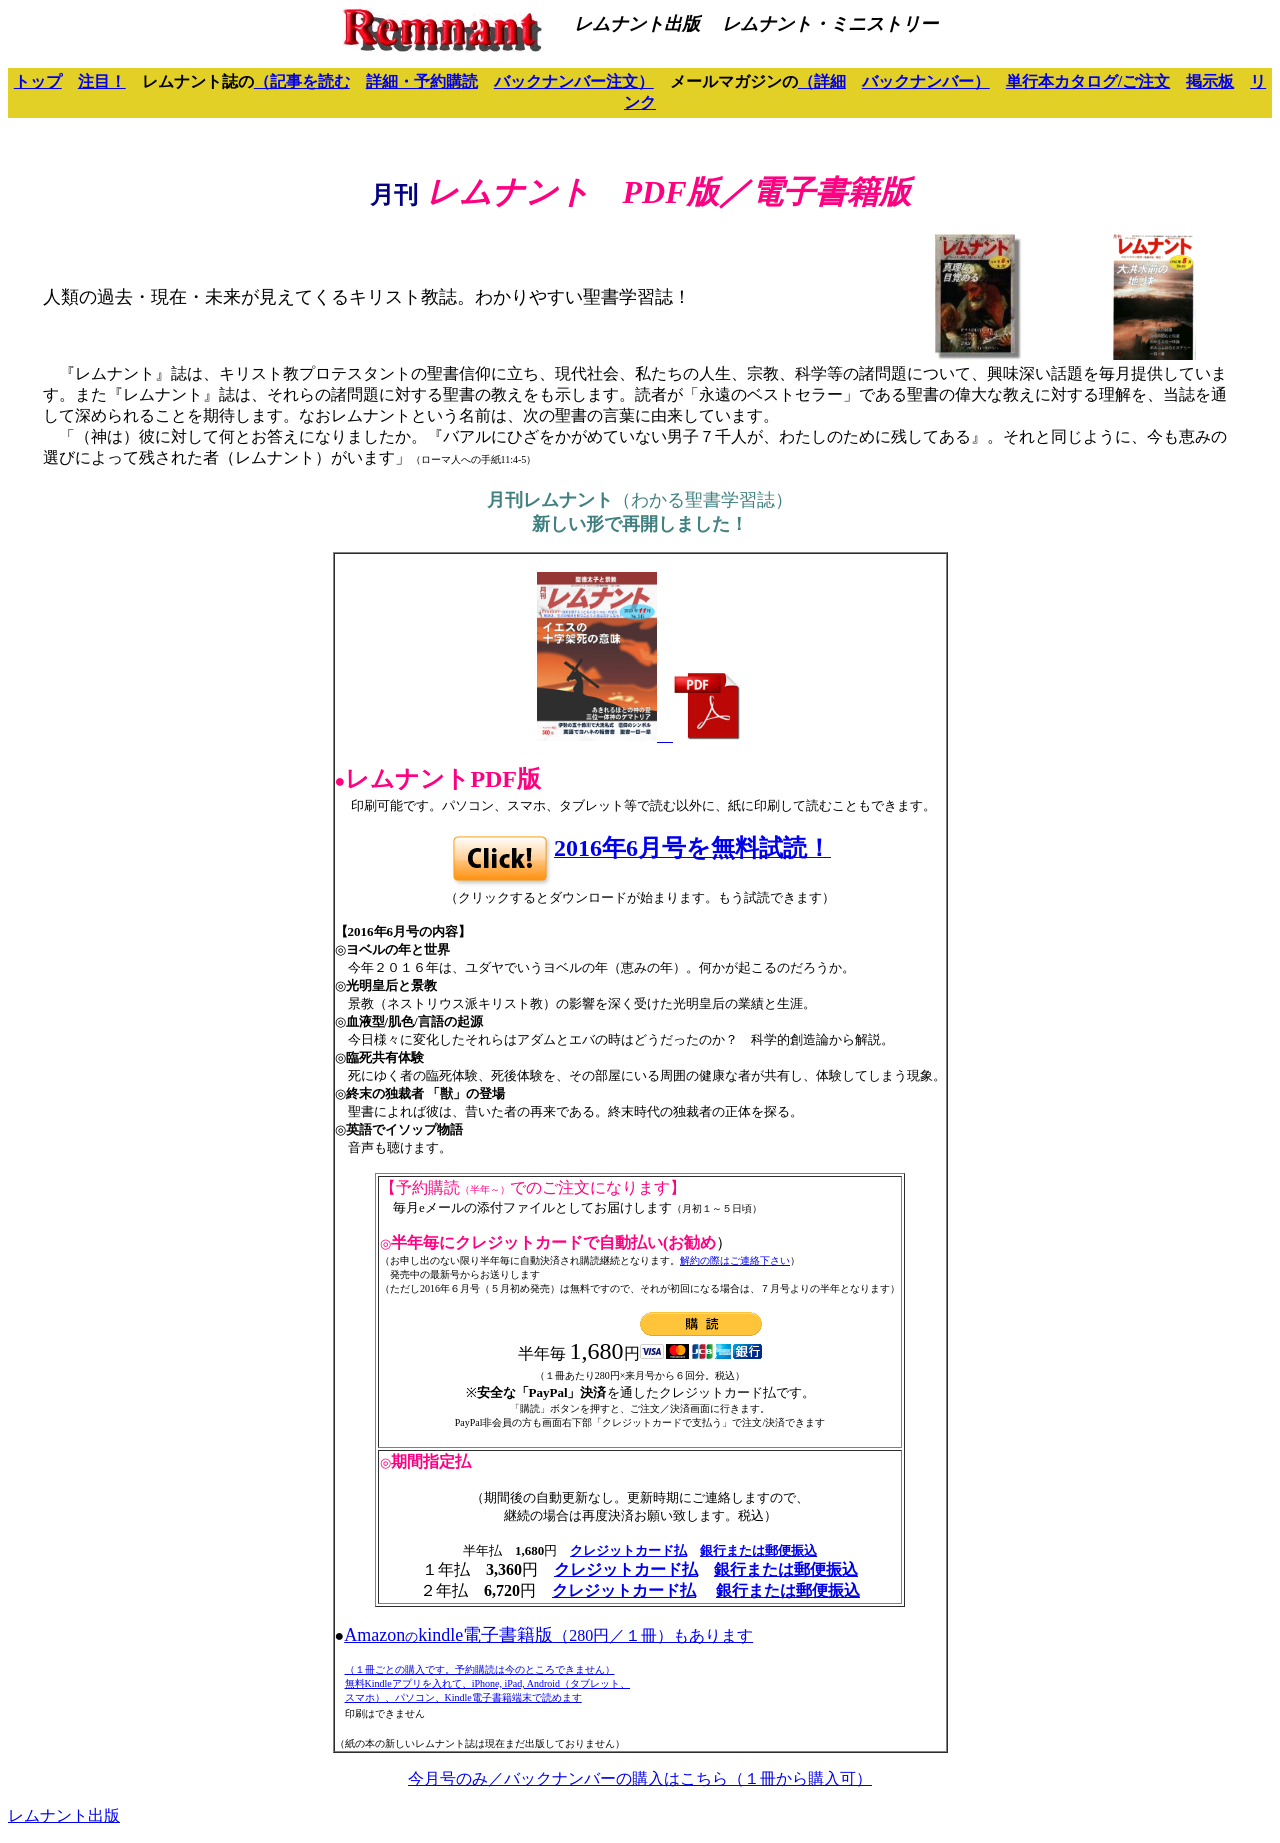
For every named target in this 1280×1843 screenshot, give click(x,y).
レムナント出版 (64, 1815)
